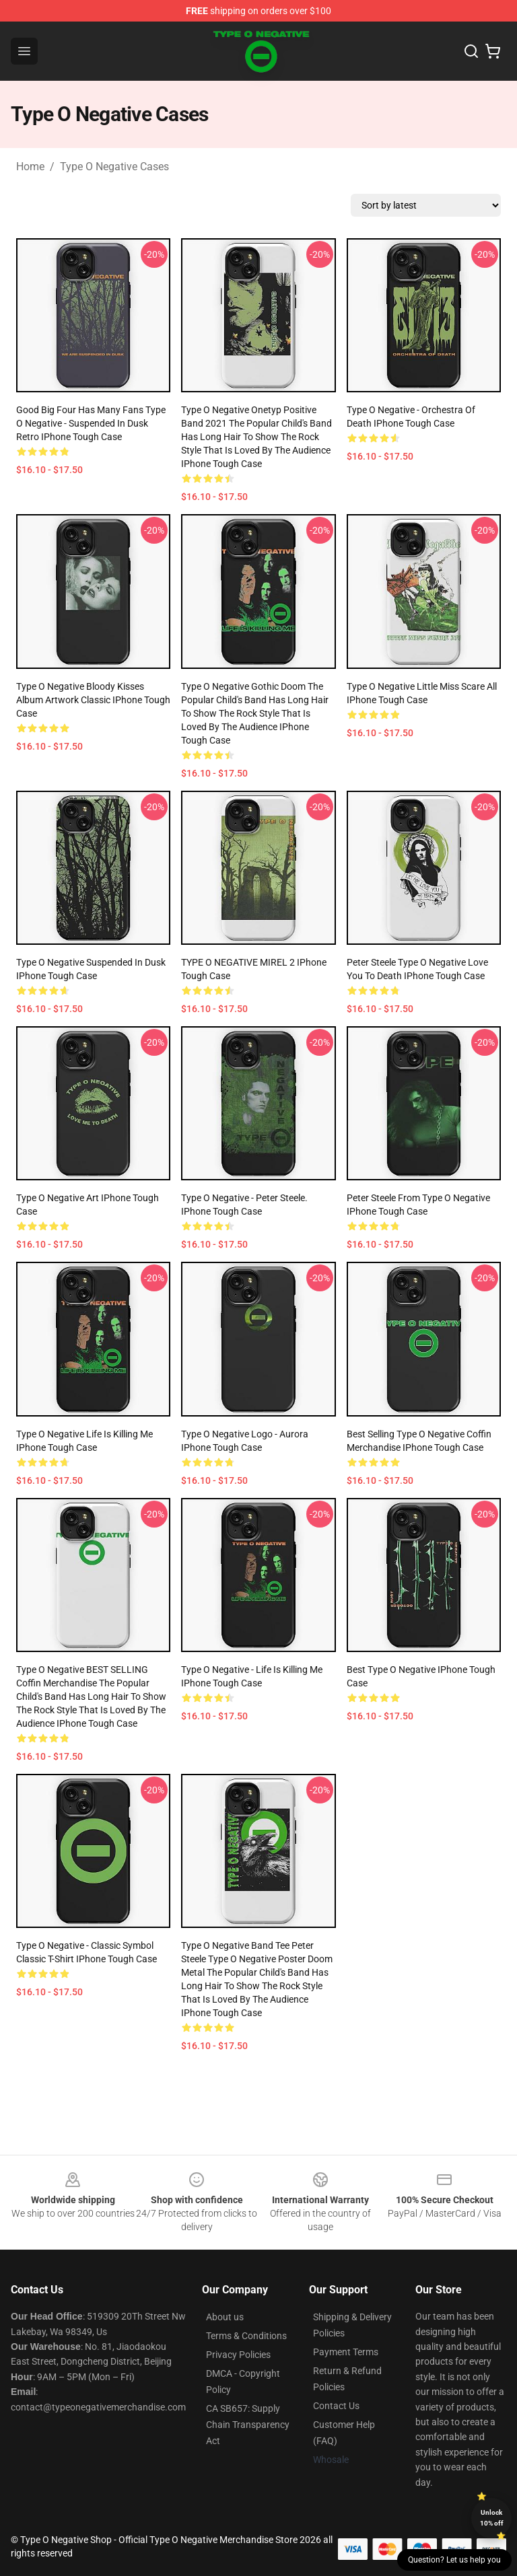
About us (225, 2317)
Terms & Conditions (246, 2335)
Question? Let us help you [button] (454, 2560)
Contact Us (336, 2405)
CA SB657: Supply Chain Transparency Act (247, 2424)
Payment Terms (345, 2352)
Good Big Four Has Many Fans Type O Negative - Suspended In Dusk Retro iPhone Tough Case (91, 423)
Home (30, 166)
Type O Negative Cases (114, 166)
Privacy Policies (238, 2354)
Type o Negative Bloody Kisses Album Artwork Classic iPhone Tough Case (93, 700)
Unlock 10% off (492, 2518)
